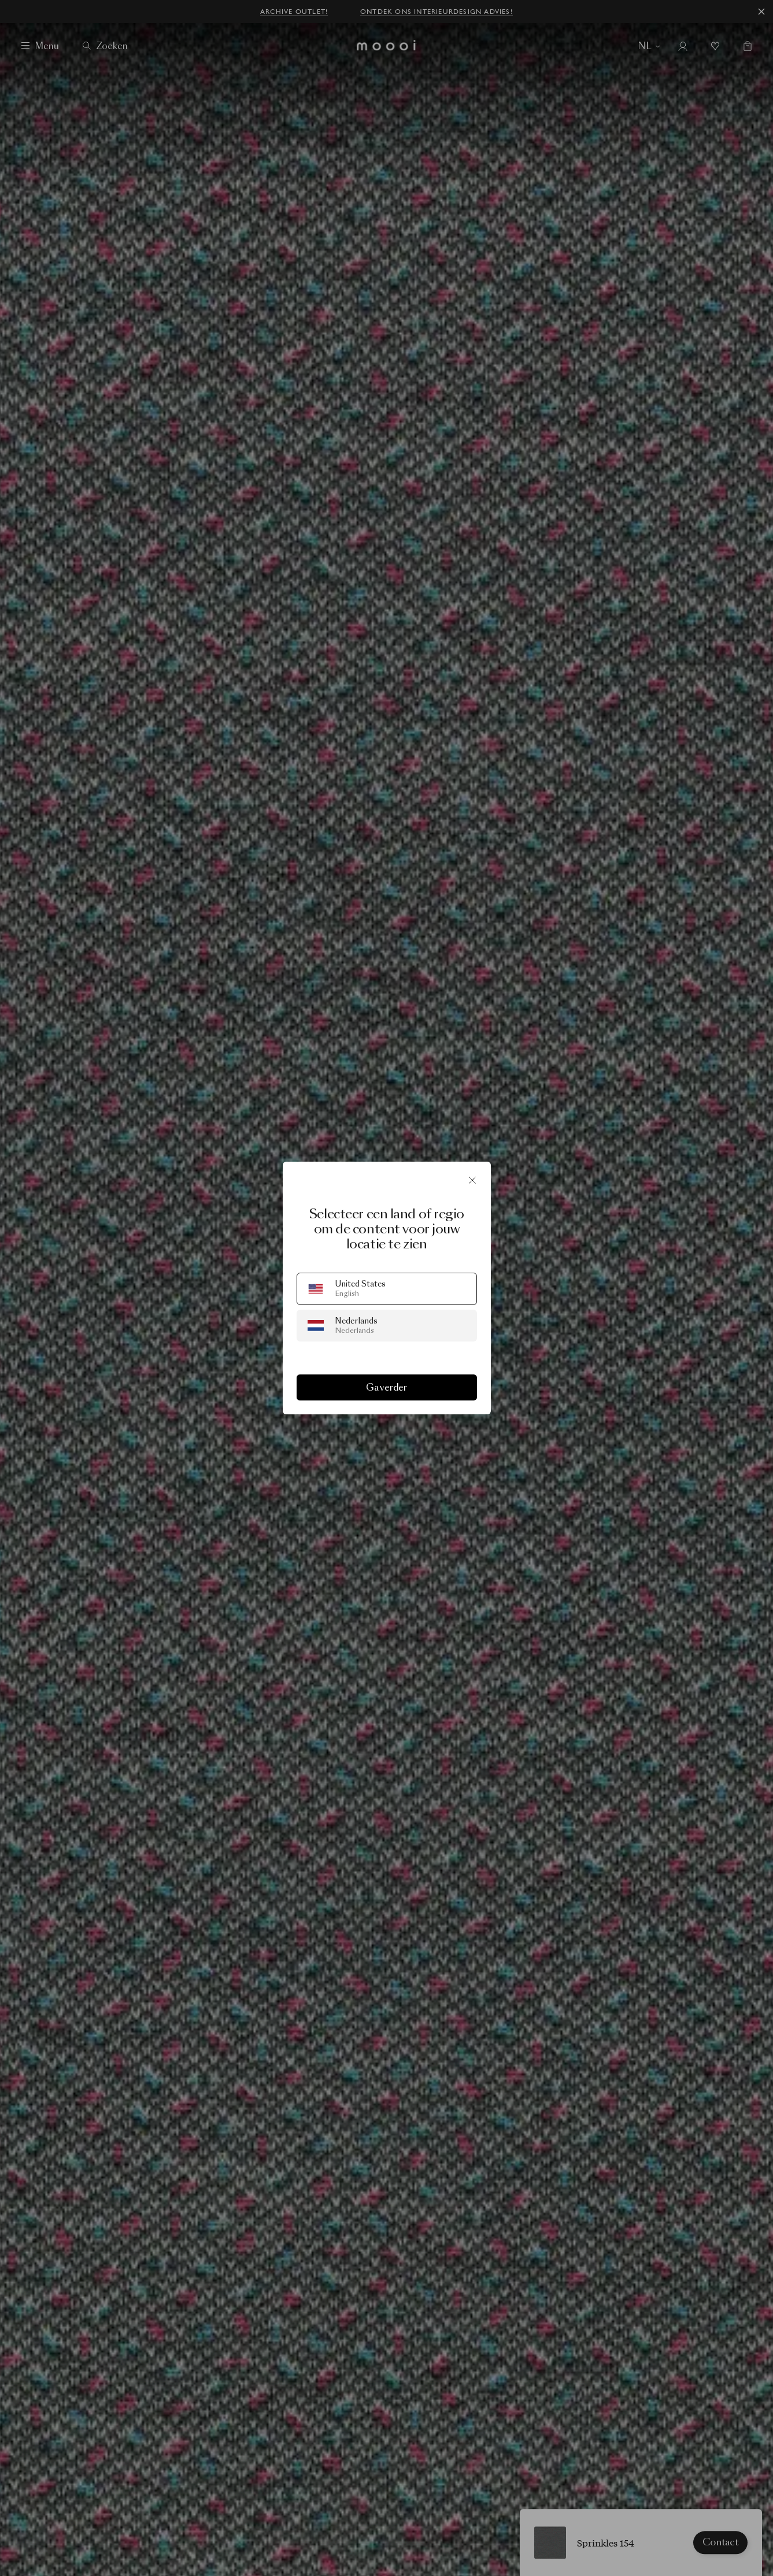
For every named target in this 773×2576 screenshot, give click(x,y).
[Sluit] (472, 1180)
